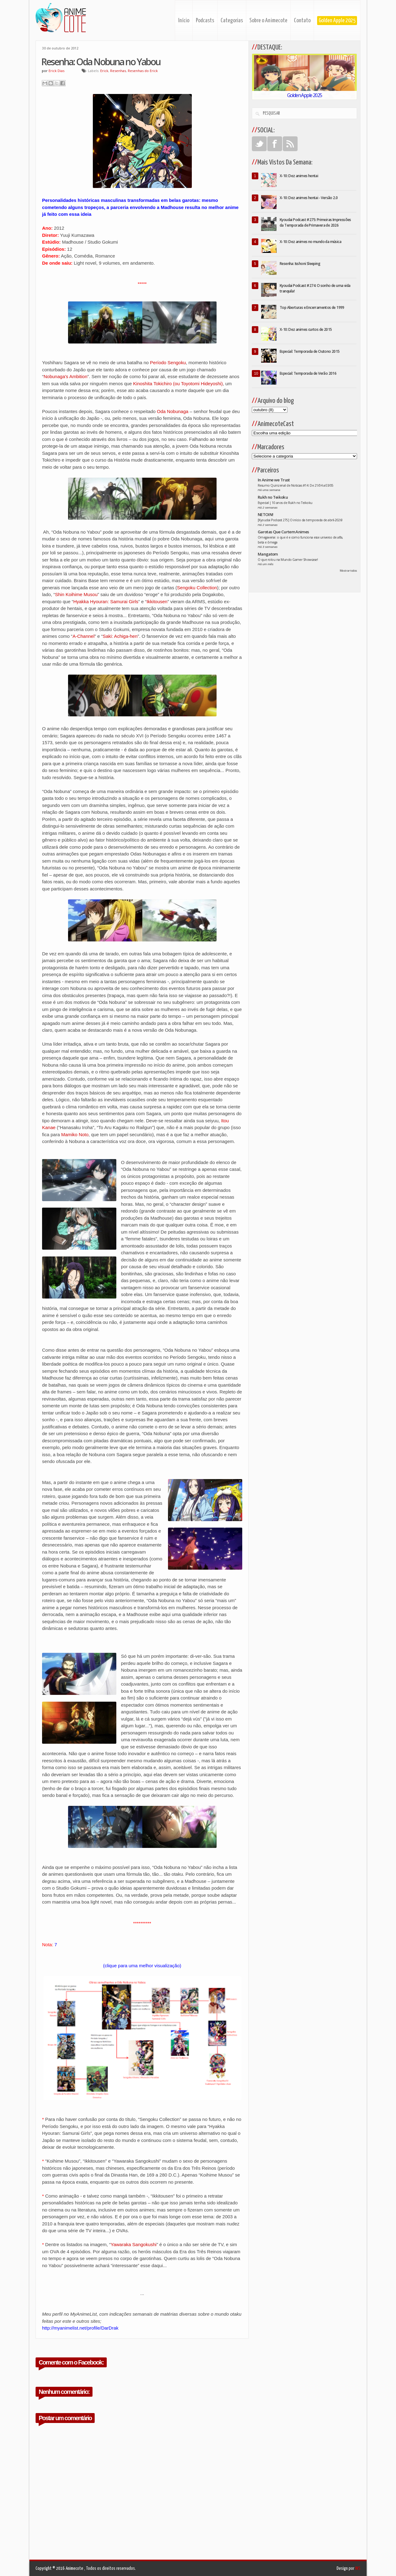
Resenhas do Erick (143, 70)
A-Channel (83, 636)
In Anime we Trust (274, 480)
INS (357, 2568)
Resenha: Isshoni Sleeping (300, 263)
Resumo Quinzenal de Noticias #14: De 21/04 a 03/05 (296, 485)
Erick (104, 70)
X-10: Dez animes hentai (299, 175)
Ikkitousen (157, 601)
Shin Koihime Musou (76, 594)
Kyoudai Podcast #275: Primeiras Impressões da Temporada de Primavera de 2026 (315, 222)
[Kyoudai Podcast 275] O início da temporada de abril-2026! (300, 520)
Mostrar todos (348, 571)
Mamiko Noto (74, 1134)
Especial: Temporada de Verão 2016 (308, 373)
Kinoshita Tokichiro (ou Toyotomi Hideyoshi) (178, 383)
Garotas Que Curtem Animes (283, 532)
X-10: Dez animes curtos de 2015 (306, 329)
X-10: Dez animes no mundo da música (310, 241)
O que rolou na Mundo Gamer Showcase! (288, 559)
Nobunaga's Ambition (65, 376)
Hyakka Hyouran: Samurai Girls (105, 601)
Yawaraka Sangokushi (134, 2244)
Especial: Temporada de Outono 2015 (310, 351)
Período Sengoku (168, 362)
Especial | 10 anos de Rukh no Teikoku (285, 503)
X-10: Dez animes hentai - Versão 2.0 (309, 197)
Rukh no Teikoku (273, 497)
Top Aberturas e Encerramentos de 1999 (312, 307)
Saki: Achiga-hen (120, 636)
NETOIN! (265, 514)
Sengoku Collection (197, 587)
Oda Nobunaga (172, 411)
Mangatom (268, 554)
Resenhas (118, 70)
